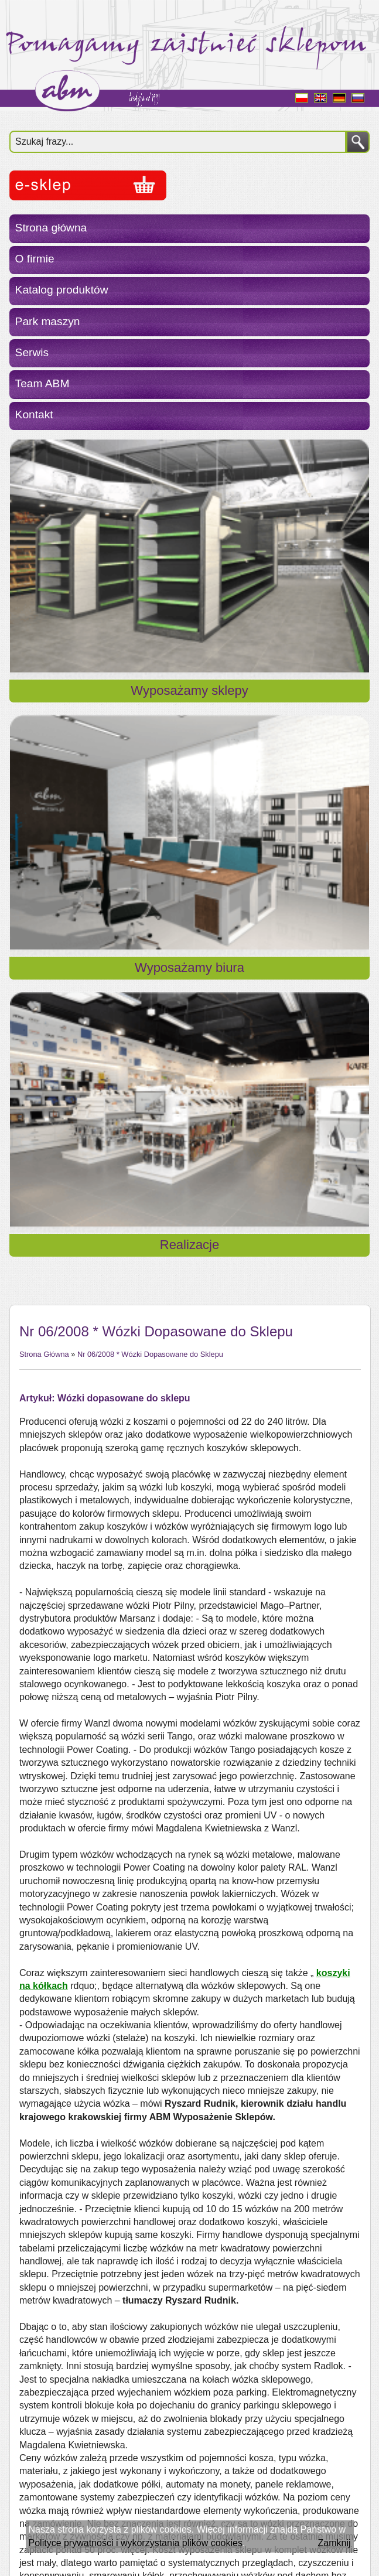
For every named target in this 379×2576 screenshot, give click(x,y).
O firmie (34, 259)
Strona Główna (44, 1354)
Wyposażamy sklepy (189, 690)
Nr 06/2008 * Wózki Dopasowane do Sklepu (150, 1354)
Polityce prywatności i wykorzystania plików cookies (136, 2543)
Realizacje (190, 1244)
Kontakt (34, 414)
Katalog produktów (61, 290)
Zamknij (333, 2543)
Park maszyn (47, 321)
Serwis (32, 352)
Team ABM (42, 383)
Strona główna (51, 227)
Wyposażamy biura (189, 967)
